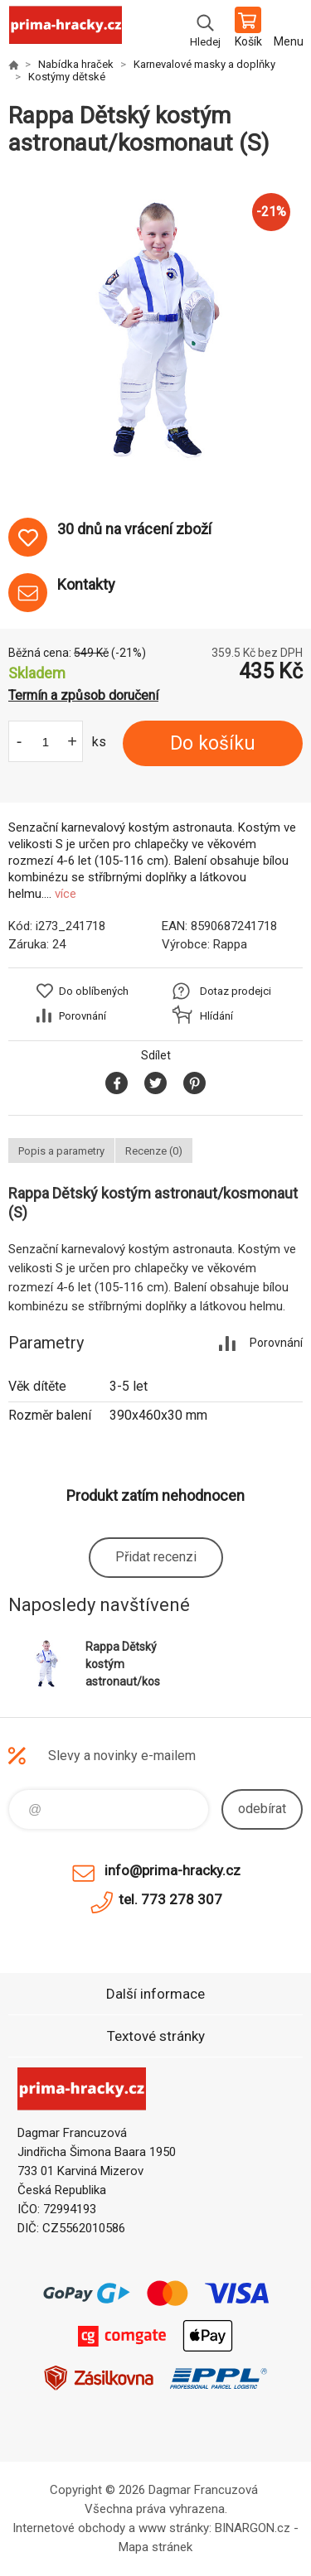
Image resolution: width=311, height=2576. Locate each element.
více (65, 893)
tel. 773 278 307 (170, 1899)
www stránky (173, 2528)
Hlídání (216, 1016)
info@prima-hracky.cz (172, 1870)
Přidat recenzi (156, 1557)
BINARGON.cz (252, 2528)
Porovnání (82, 1016)
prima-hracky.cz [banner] (65, 29)
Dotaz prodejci (235, 991)
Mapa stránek (155, 2547)
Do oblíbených (94, 991)
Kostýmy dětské (66, 76)
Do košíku (212, 743)
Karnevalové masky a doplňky (204, 64)
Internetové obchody (68, 2528)
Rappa (230, 944)
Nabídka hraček (76, 64)
